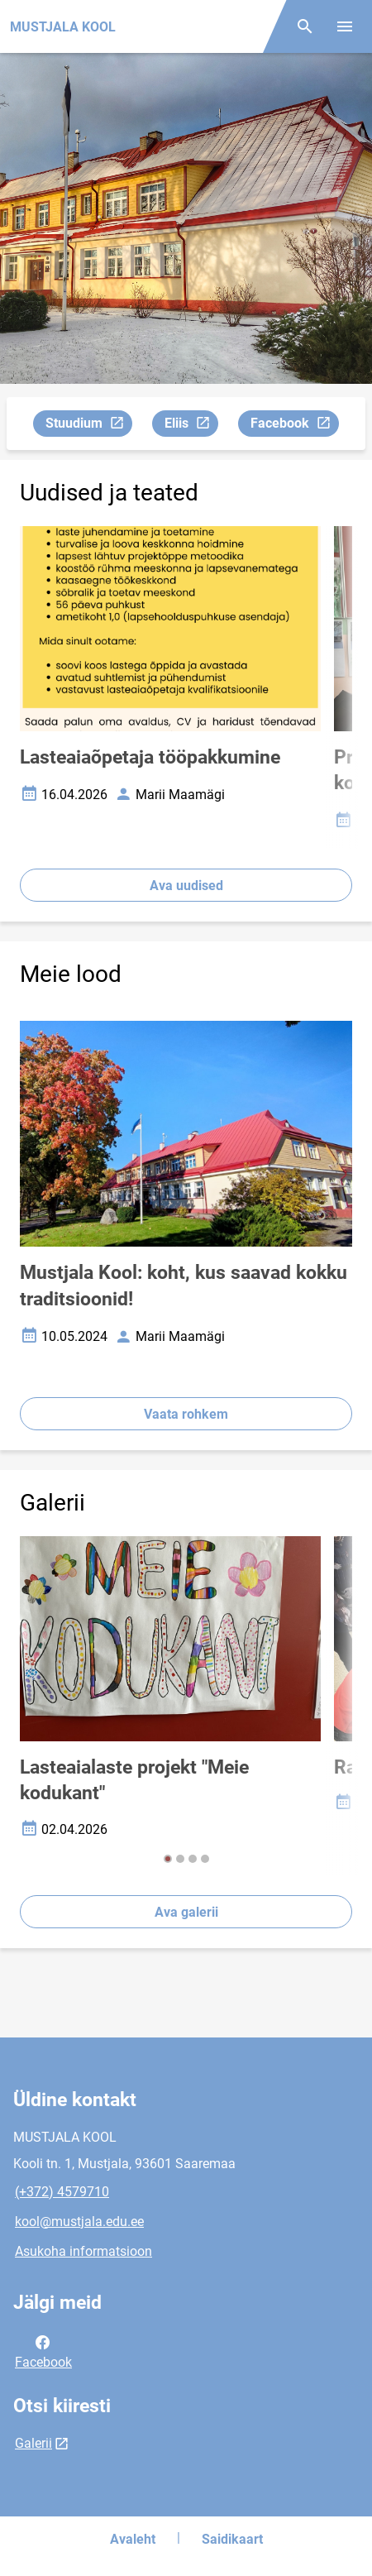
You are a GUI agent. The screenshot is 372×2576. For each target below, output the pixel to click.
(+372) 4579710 (62, 2192)
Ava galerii (186, 1912)
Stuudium (88, 425)
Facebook (294, 425)
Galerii (33, 2443)
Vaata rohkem (186, 1414)
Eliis (191, 425)
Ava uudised (186, 885)
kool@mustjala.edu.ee (79, 2221)
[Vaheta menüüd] (345, 26)
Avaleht (132, 2539)
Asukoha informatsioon (83, 2251)
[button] (168, 1859)
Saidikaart (232, 2539)
